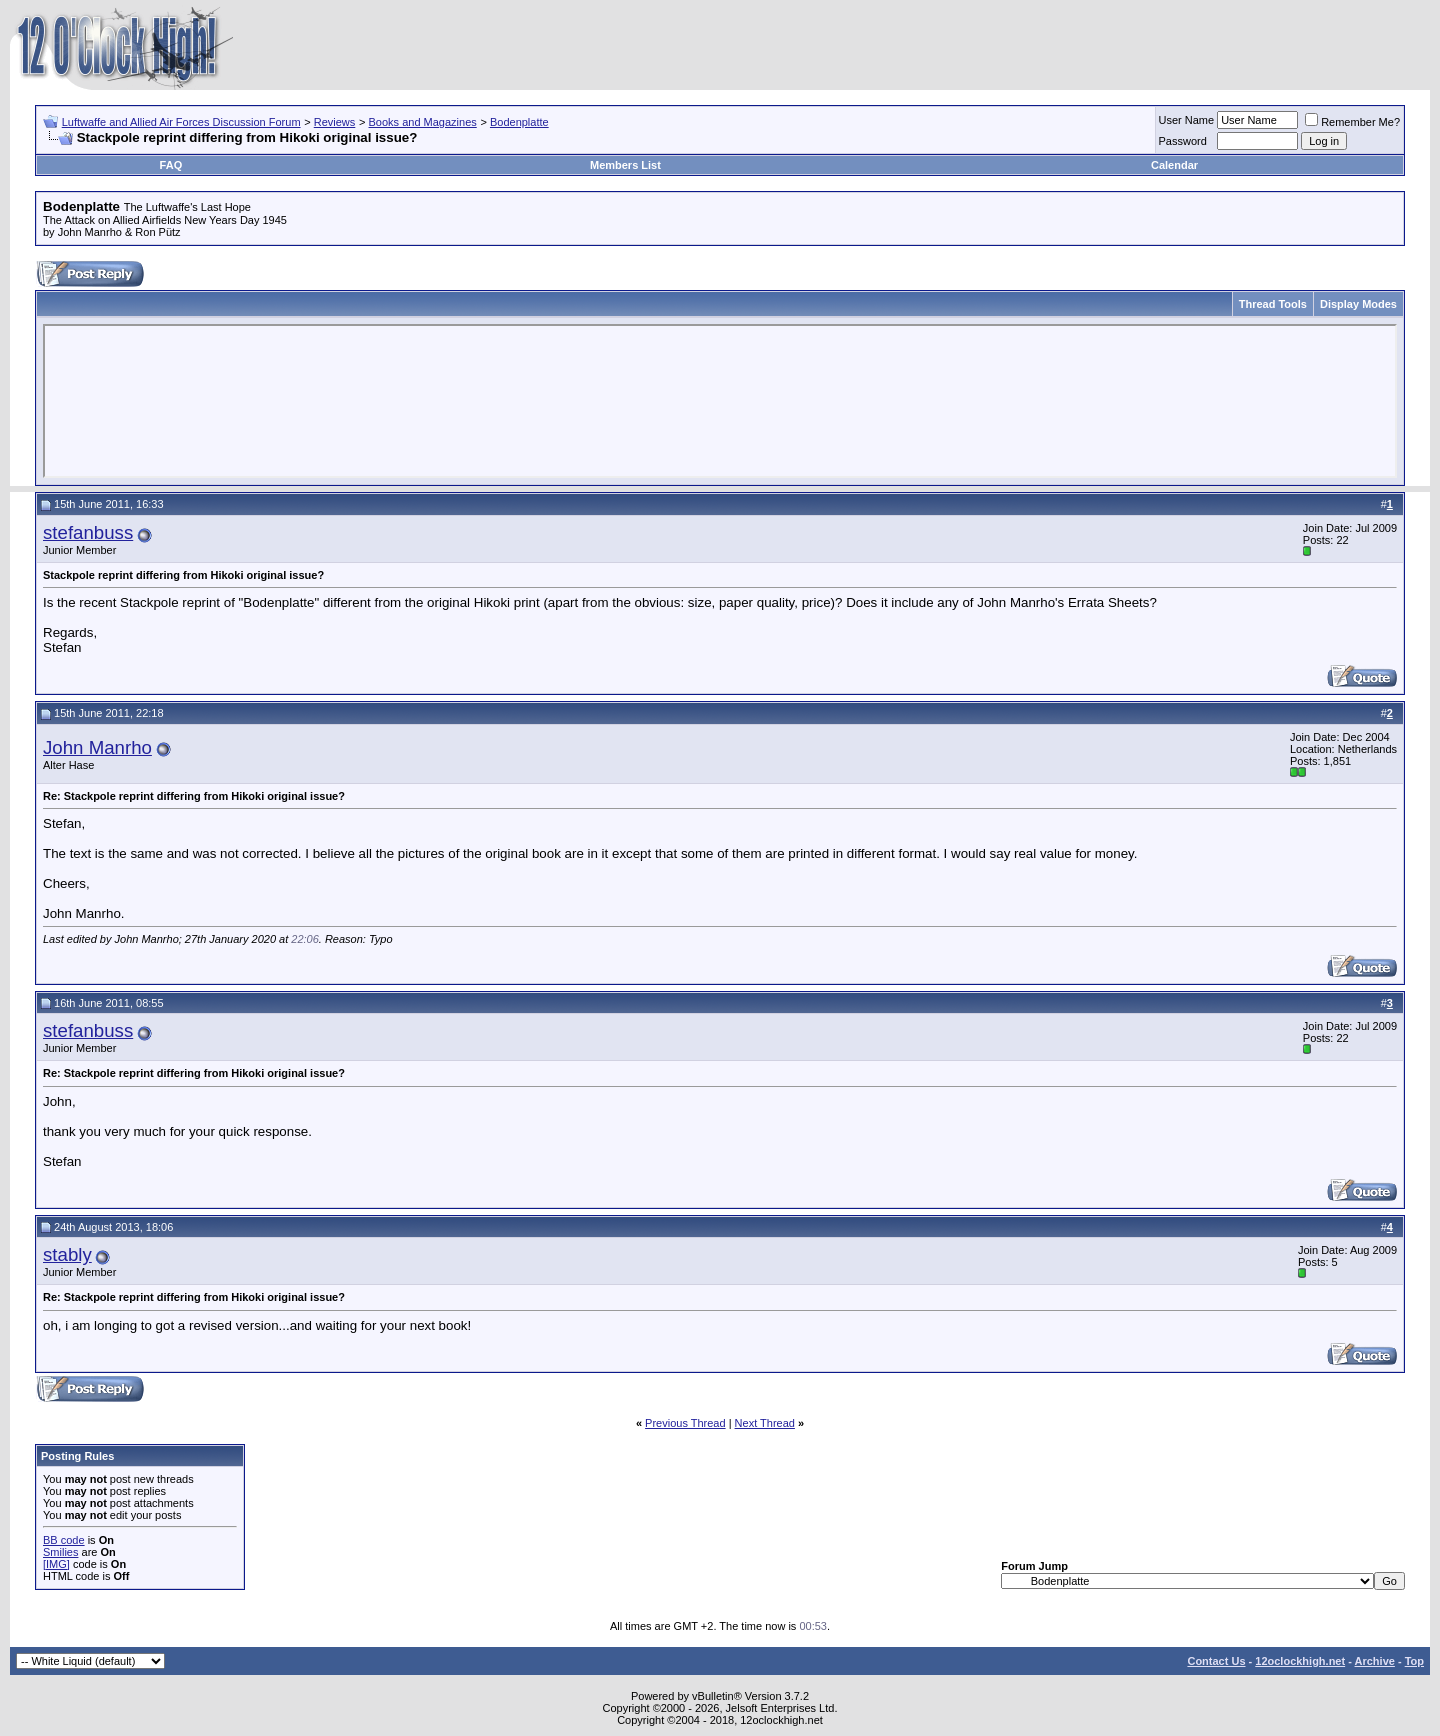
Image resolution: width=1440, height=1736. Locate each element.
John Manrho (97, 747)
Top (1414, 1661)
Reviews (335, 122)
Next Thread (765, 1423)
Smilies (60, 1552)
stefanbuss (88, 532)
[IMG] (56, 1564)
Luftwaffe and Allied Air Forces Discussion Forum (181, 122)
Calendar (1174, 165)
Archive (1375, 1661)
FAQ (171, 165)
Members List (625, 165)
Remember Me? (1352, 122)
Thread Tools (1273, 304)
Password (1183, 141)
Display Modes (1358, 304)
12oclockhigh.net (1300, 1661)
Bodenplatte (519, 122)
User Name (1187, 120)
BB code (64, 1540)
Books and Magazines (423, 122)
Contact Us (1216, 1661)
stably (67, 1254)
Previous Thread (685, 1423)
